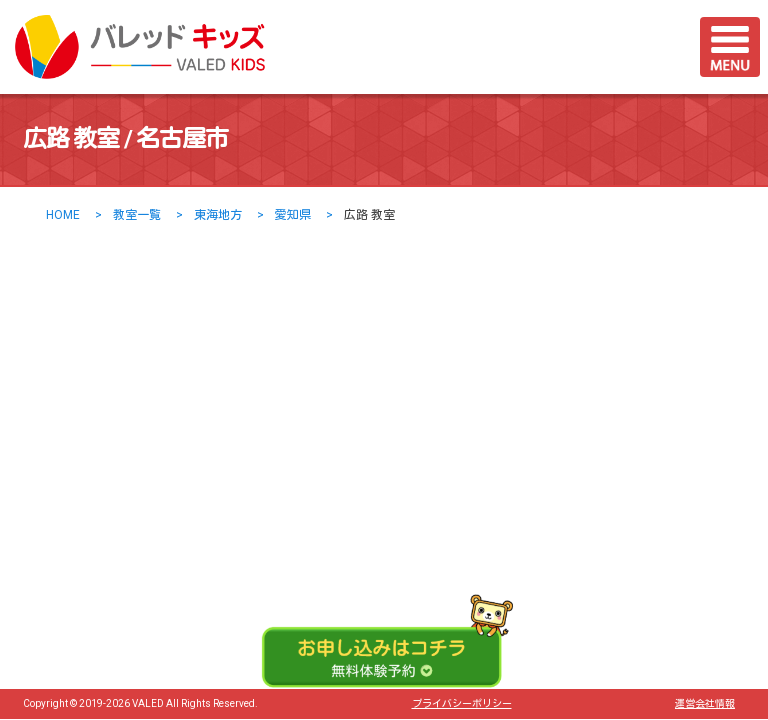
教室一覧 (137, 215)
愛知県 (293, 215)
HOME (63, 215)
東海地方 (218, 215)
